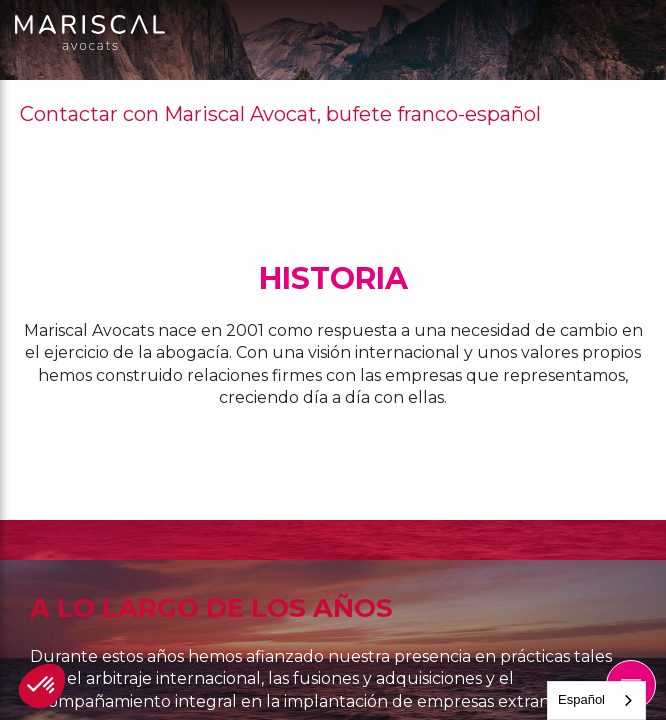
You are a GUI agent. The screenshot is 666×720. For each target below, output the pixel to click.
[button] (42, 686)
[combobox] (596, 700)
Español (581, 699)
